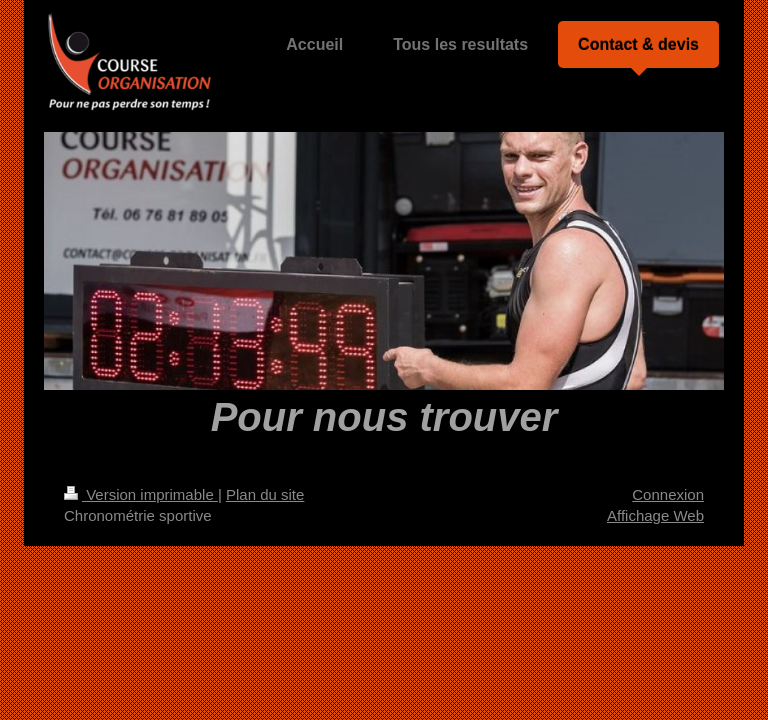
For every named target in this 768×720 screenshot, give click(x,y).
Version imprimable (141, 494)
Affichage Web (655, 515)
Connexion (668, 494)
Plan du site (265, 494)
